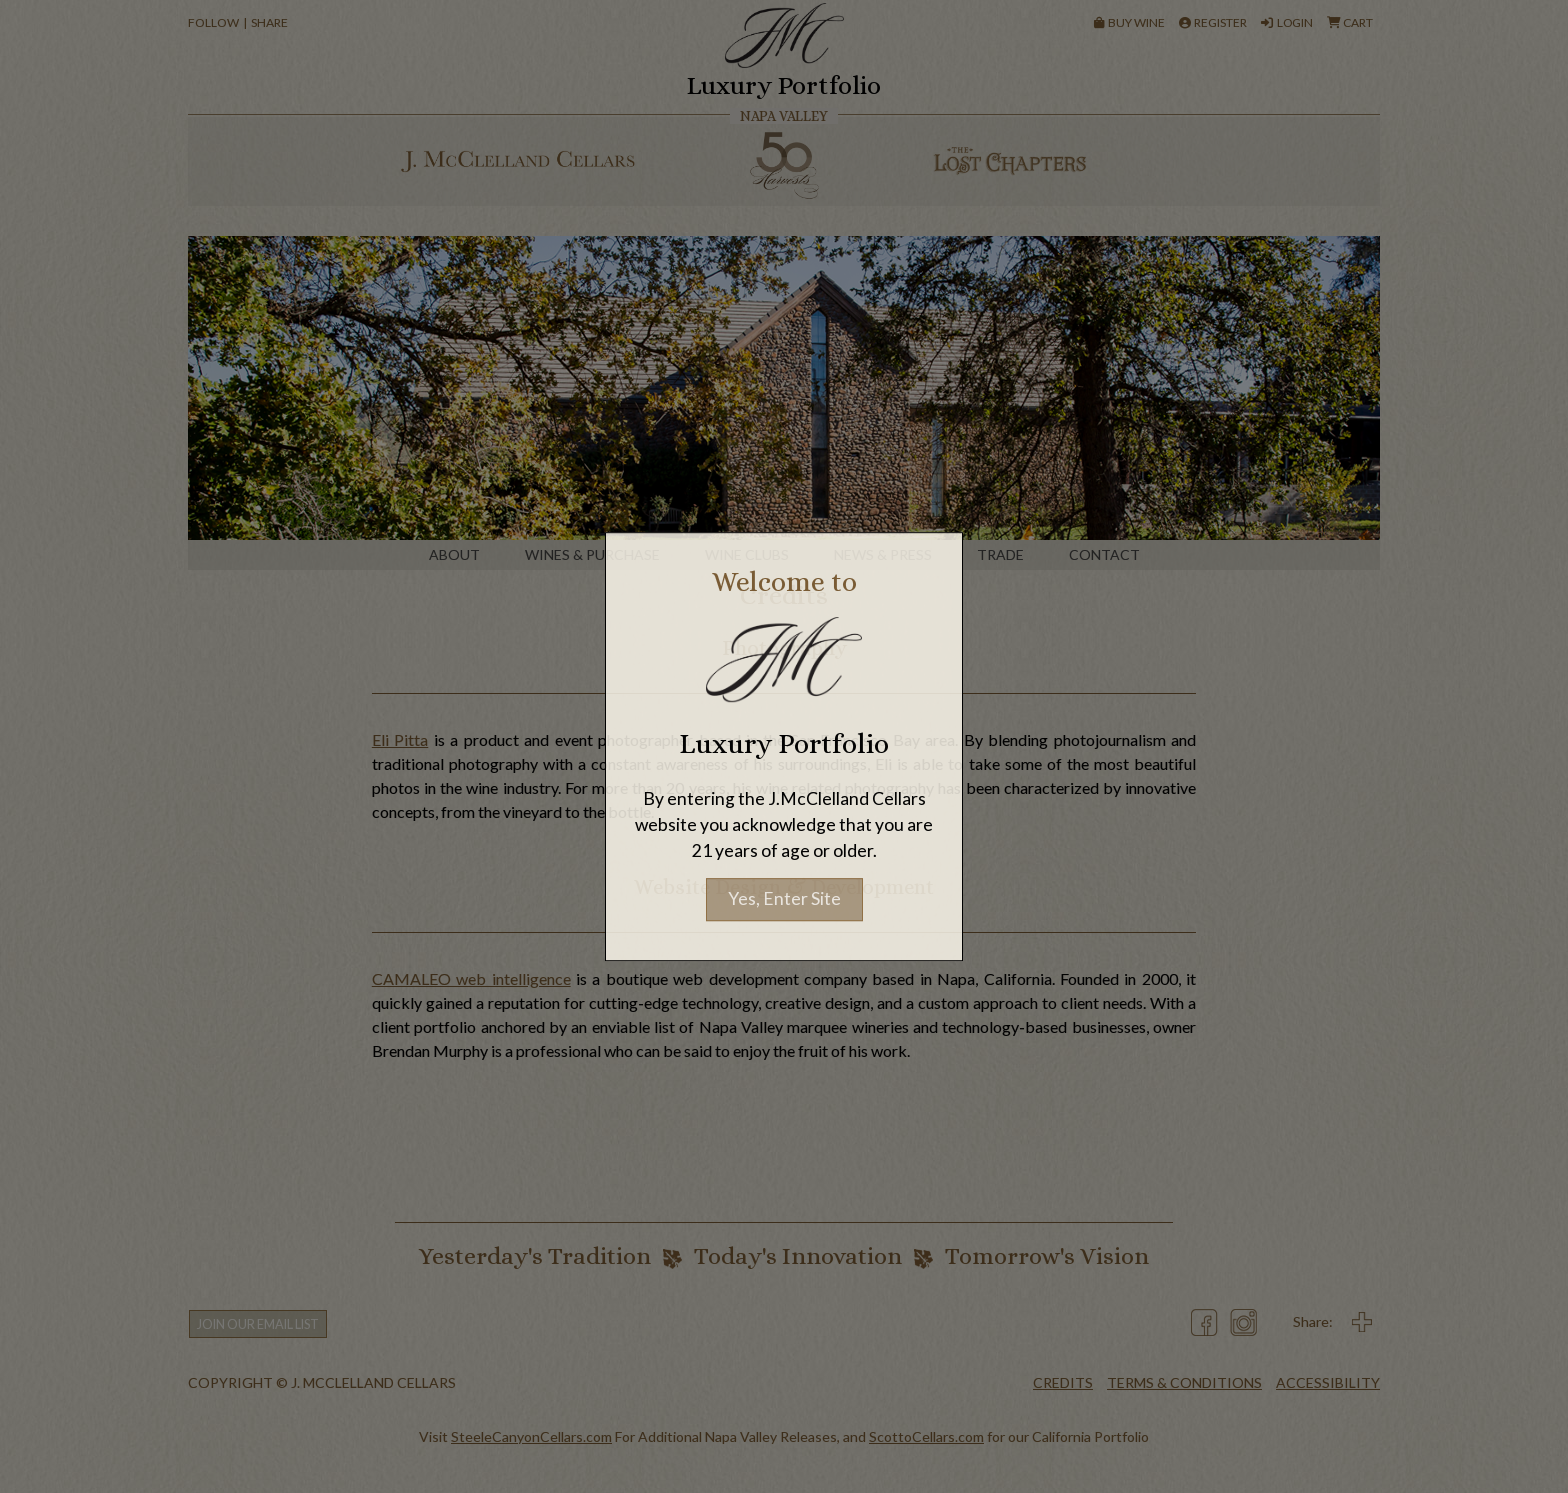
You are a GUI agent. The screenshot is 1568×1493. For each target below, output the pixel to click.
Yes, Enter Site (784, 899)
